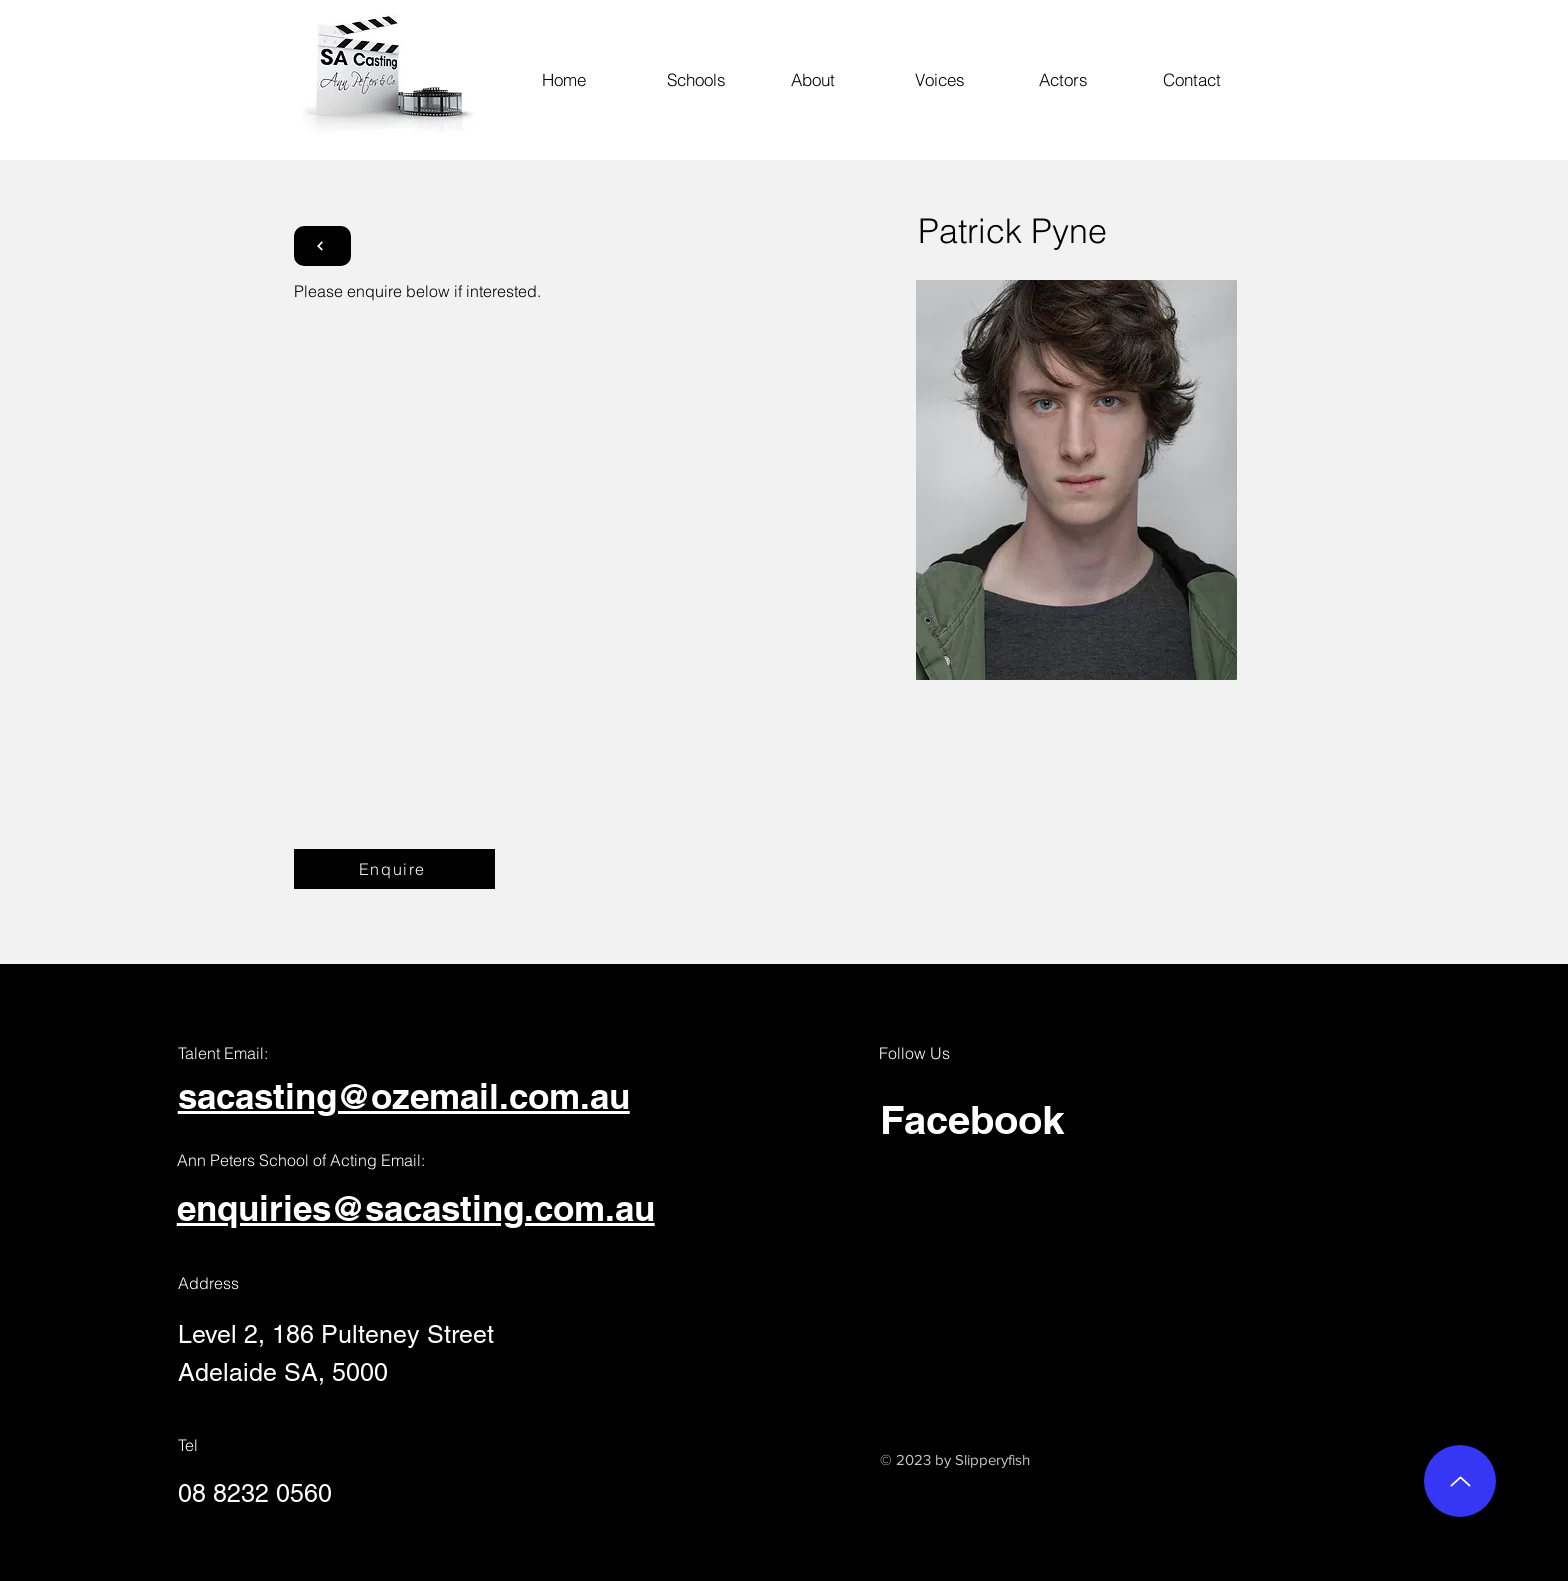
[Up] (1460, 1481)
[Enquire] (394, 869)
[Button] (322, 246)
